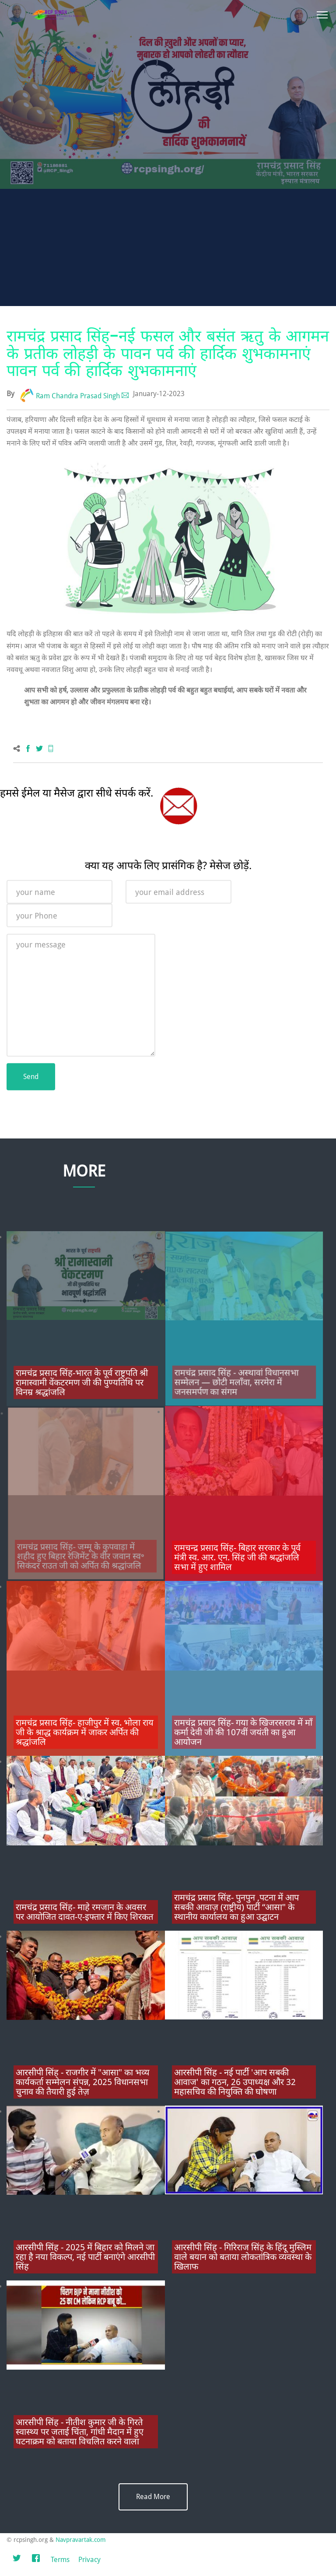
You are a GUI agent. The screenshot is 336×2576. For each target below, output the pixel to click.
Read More (153, 2496)
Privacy (89, 2559)
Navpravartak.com (81, 2539)
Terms (60, 2559)
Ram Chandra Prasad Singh (78, 396)
